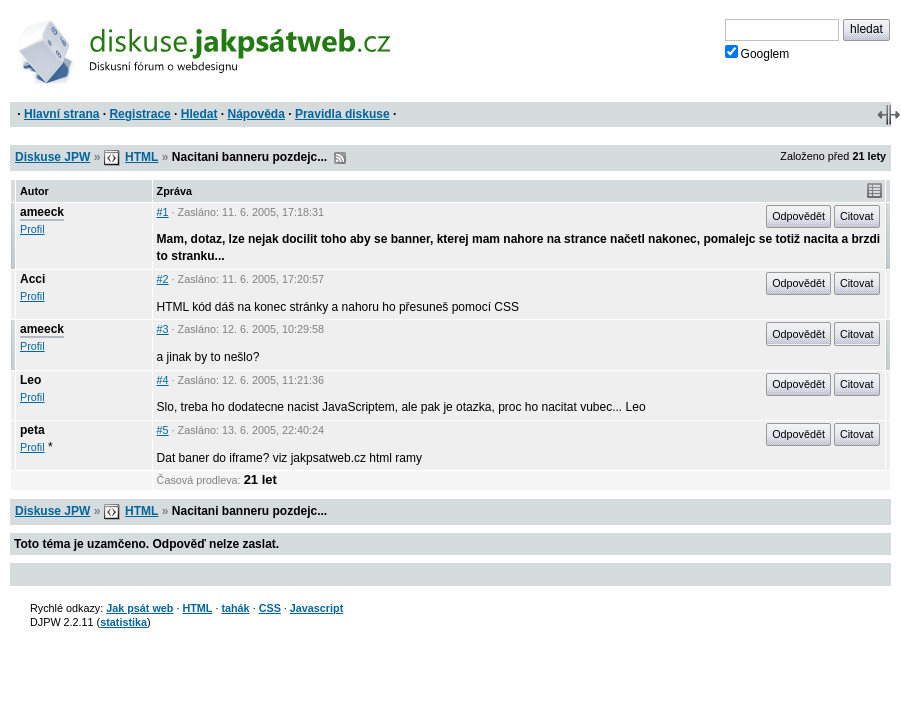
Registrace (139, 114)
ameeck (42, 212)
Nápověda (256, 114)
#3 (163, 329)
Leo (30, 380)
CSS (270, 608)
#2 (163, 279)
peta (32, 430)
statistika (123, 622)
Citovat (857, 216)
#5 (163, 430)
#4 (163, 380)
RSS (340, 158)
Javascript (316, 608)
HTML (141, 157)
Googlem (757, 53)
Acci (32, 279)
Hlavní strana (61, 114)
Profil (32, 229)
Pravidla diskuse (342, 114)
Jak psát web (139, 608)
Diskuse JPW (52, 157)
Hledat (199, 114)
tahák (235, 608)
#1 (163, 212)
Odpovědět (798, 216)
